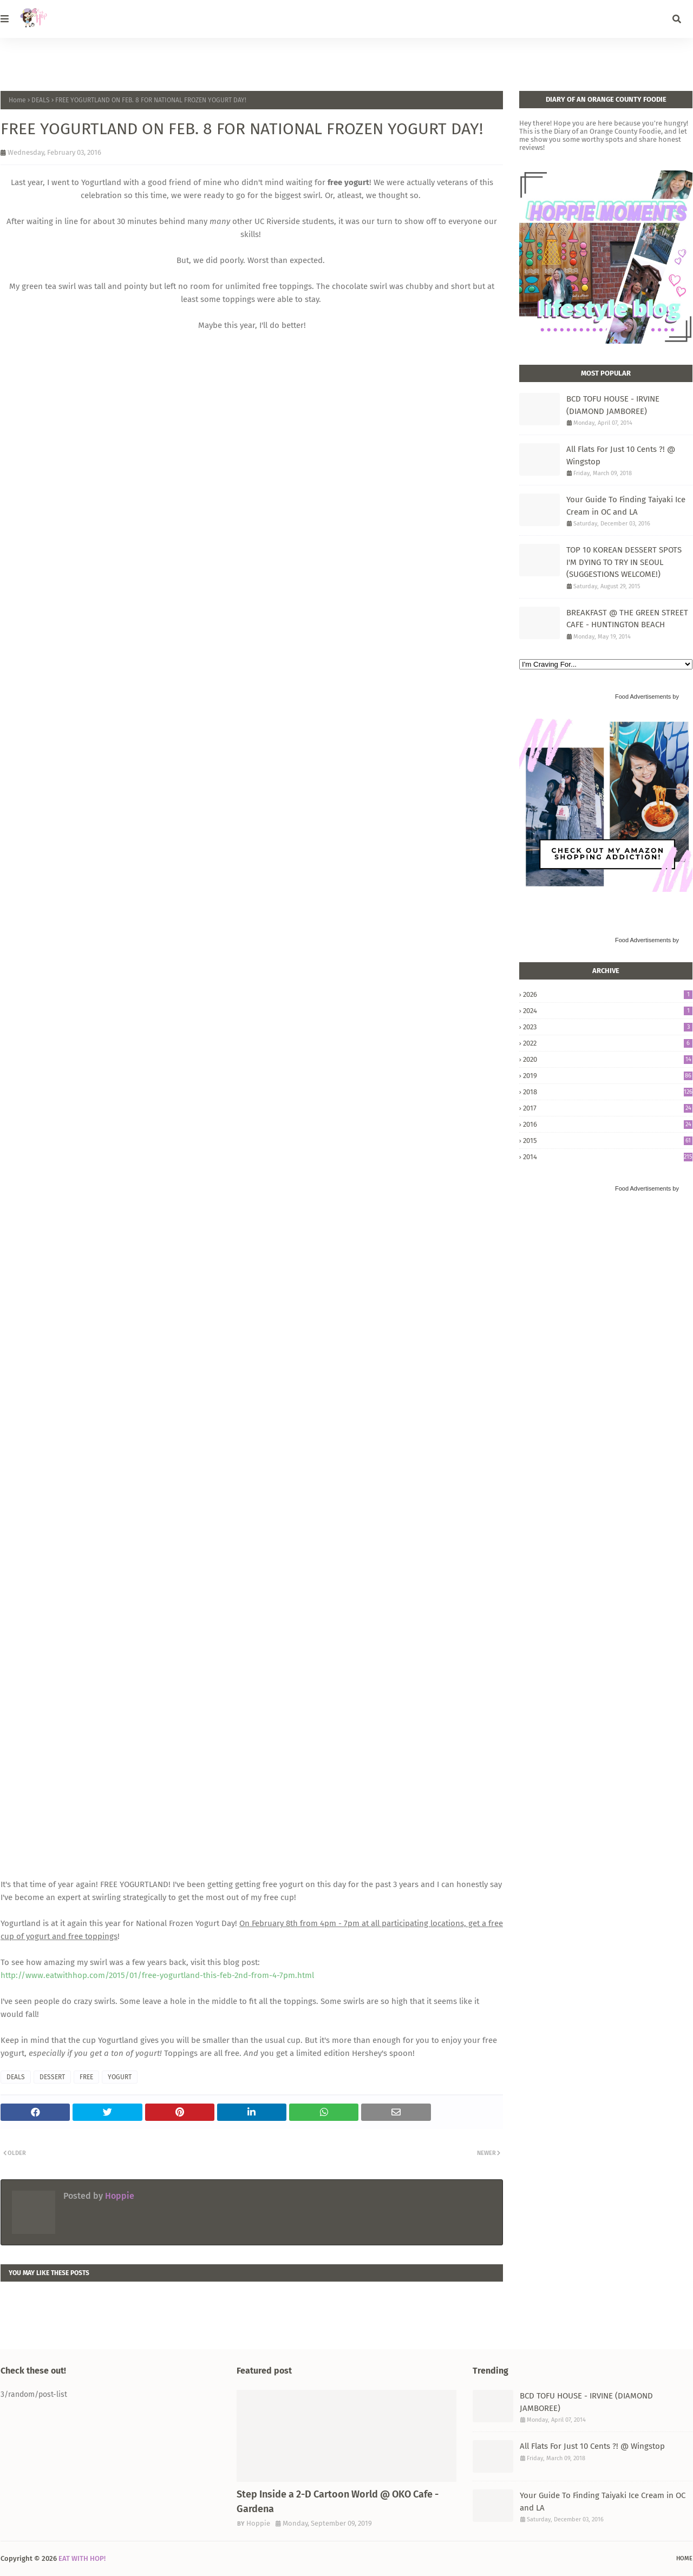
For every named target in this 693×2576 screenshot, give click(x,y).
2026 (607, 994)
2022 (607, 1043)
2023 (607, 1027)
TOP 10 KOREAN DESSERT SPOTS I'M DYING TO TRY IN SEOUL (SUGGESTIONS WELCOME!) (624, 562)
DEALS (40, 100)
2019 (607, 1076)
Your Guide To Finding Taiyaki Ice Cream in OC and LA (625, 506)
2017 (607, 1108)
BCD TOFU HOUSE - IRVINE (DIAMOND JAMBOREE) (612, 405)
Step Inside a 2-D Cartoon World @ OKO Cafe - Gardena (338, 2501)
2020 (607, 1059)
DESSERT (52, 2077)
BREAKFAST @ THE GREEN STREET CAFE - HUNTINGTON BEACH (627, 619)
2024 (607, 1011)
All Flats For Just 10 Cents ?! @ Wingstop (620, 455)
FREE (86, 2077)
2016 (607, 1124)
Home (17, 100)
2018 (607, 1092)
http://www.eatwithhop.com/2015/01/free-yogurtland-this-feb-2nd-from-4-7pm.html (157, 1975)
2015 (607, 1140)
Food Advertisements (643, 696)
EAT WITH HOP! (82, 2558)
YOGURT (120, 2077)
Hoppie (118, 2196)
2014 (607, 1157)
